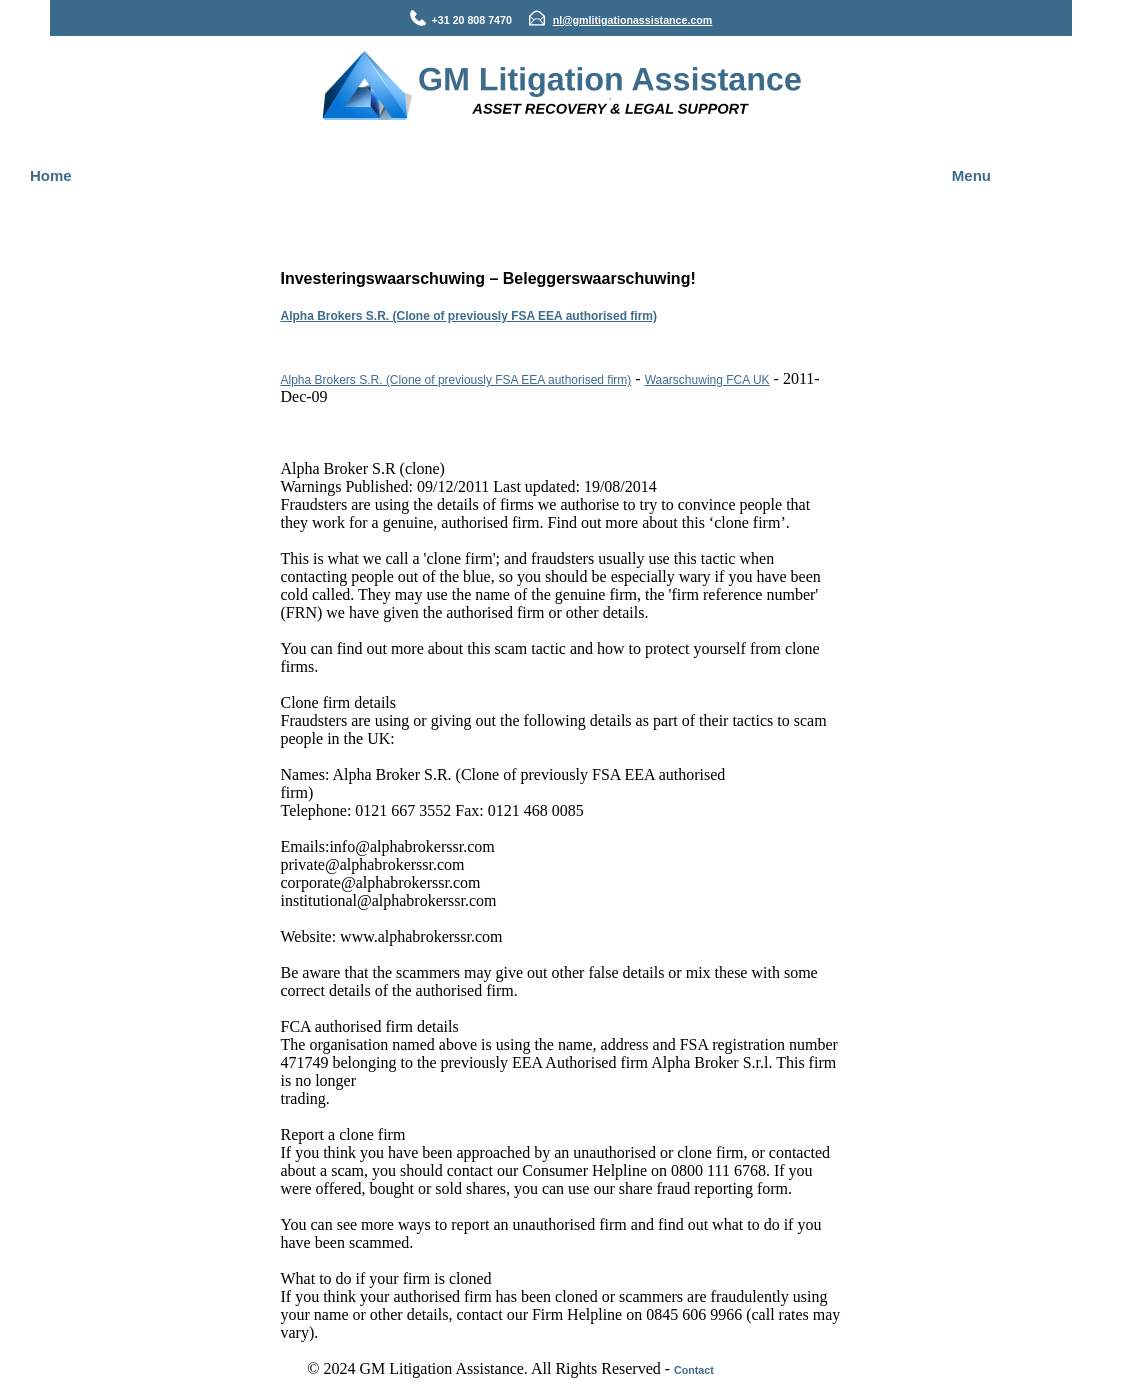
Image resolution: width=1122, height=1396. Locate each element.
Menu (971, 175)
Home (51, 175)
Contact (694, 1370)
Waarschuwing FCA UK (707, 380)
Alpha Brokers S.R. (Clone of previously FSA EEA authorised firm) (469, 316)
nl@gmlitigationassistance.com (633, 20)
